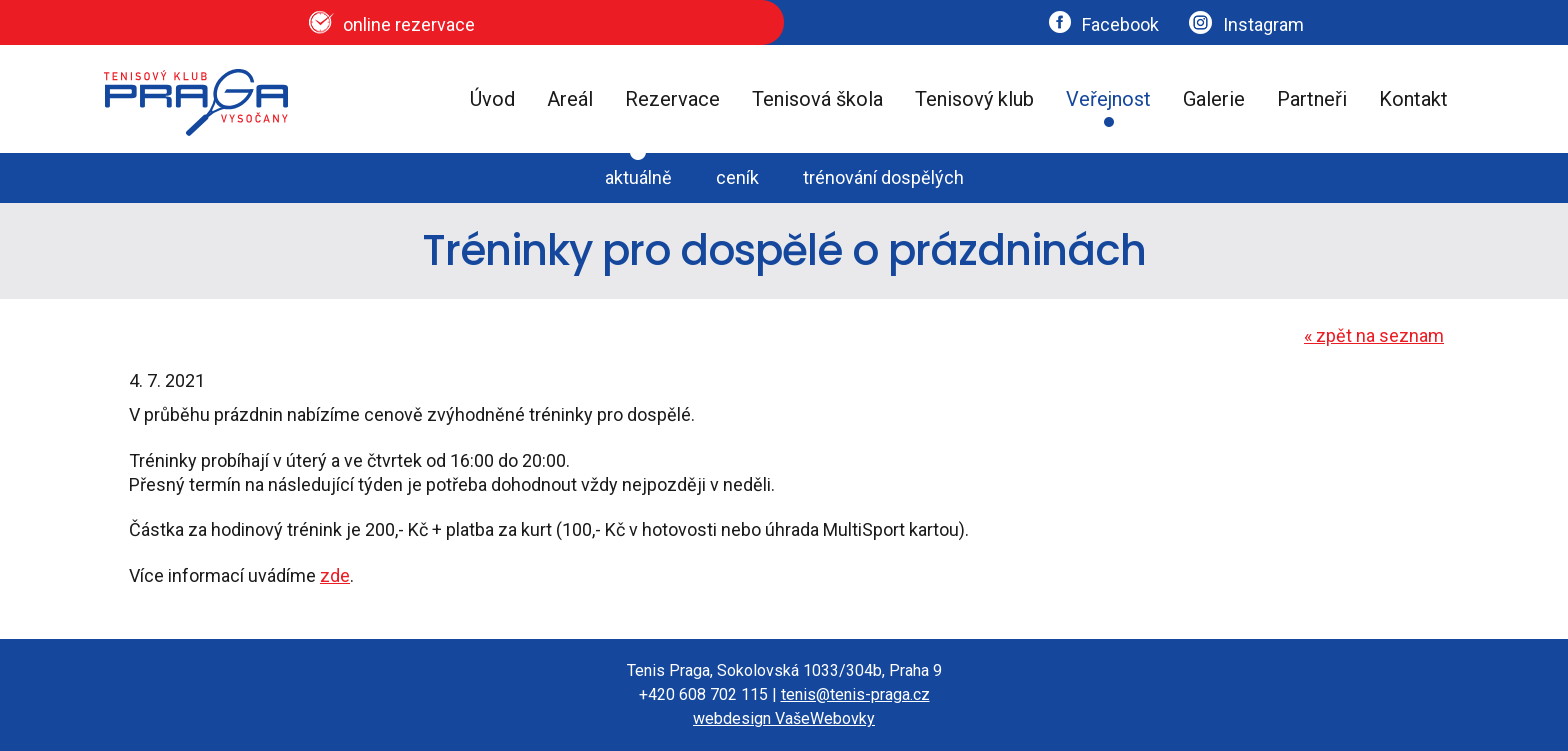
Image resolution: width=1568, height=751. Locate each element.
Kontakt (1413, 99)
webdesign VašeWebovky (784, 718)
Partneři (1312, 99)
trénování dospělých (883, 177)
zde (335, 575)
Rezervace (672, 99)
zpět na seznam (1374, 335)
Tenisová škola (817, 99)
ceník (737, 177)
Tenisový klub (974, 99)
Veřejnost (1108, 99)
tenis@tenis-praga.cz (855, 694)
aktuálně (638, 177)
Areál (570, 99)
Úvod (492, 99)
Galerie (1214, 99)
